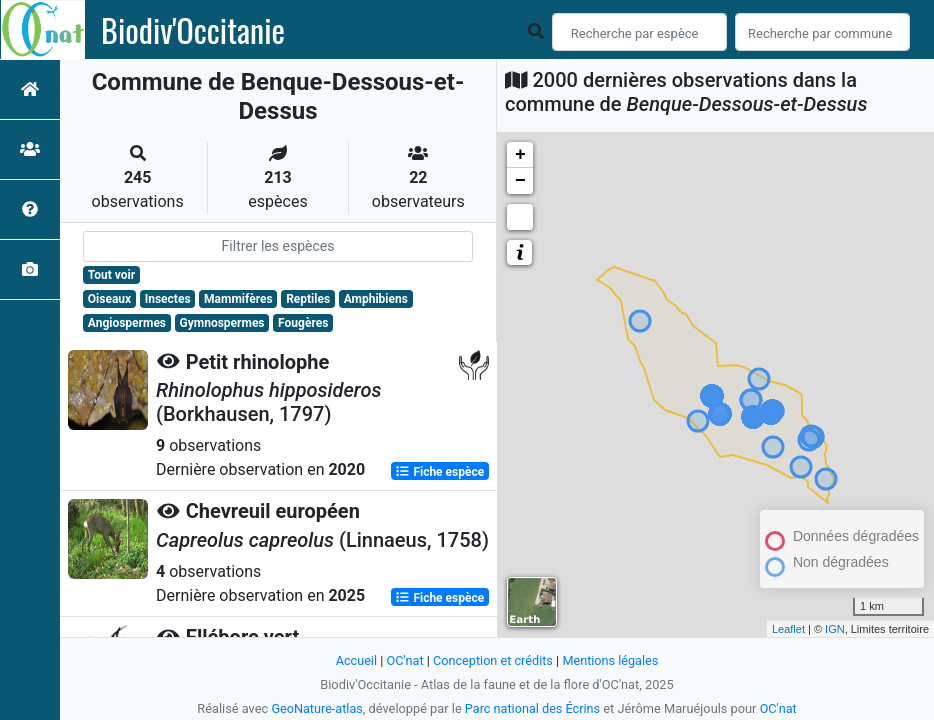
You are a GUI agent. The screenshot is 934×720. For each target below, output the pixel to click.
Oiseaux (109, 299)
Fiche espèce (439, 471)
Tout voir (111, 275)
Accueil (355, 660)
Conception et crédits (492, 660)
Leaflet (788, 629)
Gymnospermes (222, 323)
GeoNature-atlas (316, 708)
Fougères (303, 323)
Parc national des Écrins (532, 708)
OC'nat (403, 660)
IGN (835, 629)
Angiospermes (127, 323)
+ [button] (520, 155)
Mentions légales (611, 660)
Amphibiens (376, 299)
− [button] (520, 181)
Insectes (168, 299)
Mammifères (238, 299)
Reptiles (308, 299)
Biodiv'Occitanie (193, 30)
